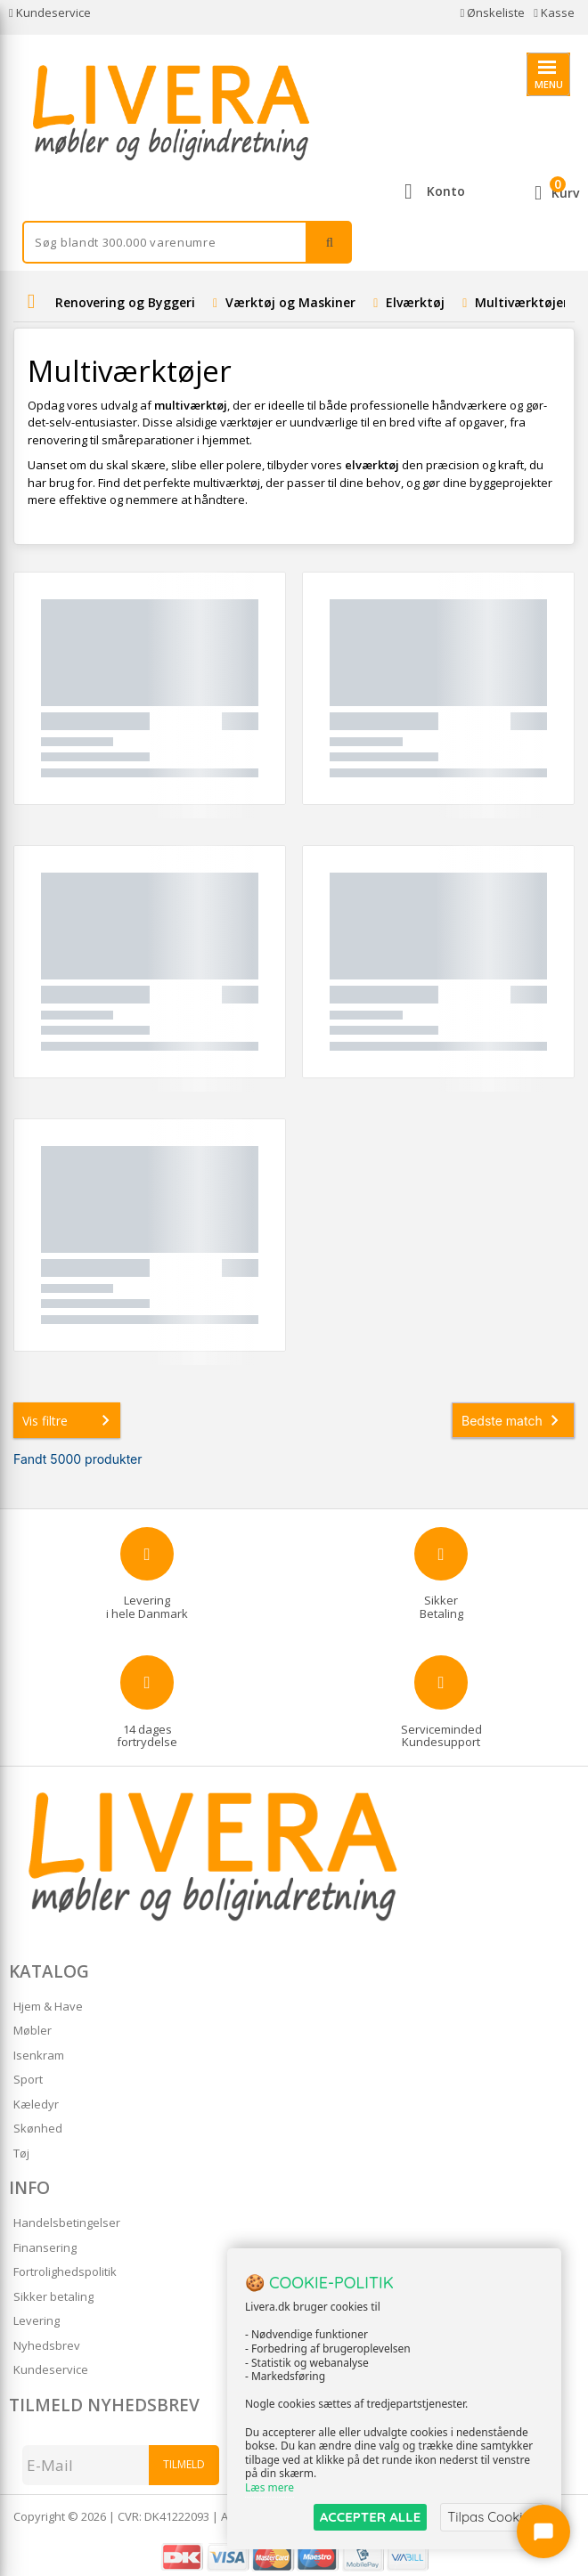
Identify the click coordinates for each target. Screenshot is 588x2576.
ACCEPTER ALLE (370, 2516)
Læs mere (269, 2488)
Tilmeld (184, 2464)
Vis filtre (69, 1420)
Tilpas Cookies (491, 2516)
